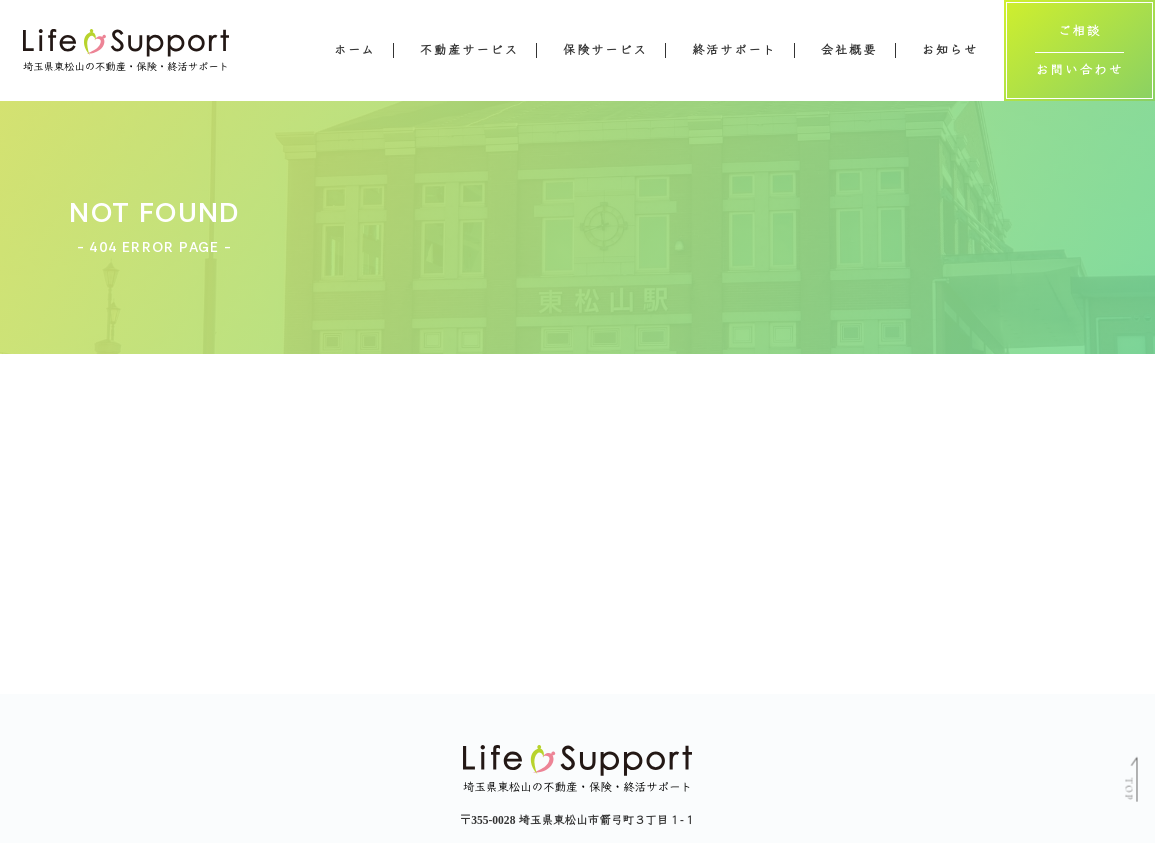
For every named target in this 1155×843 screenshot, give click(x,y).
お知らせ (950, 50)
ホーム (355, 50)
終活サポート (734, 50)
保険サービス (605, 50)
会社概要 (849, 50)
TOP (1128, 789)
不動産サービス (469, 50)
